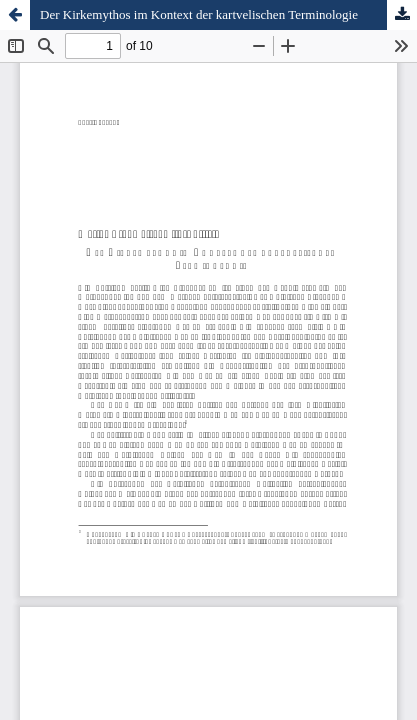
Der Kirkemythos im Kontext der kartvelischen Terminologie (199, 14)
